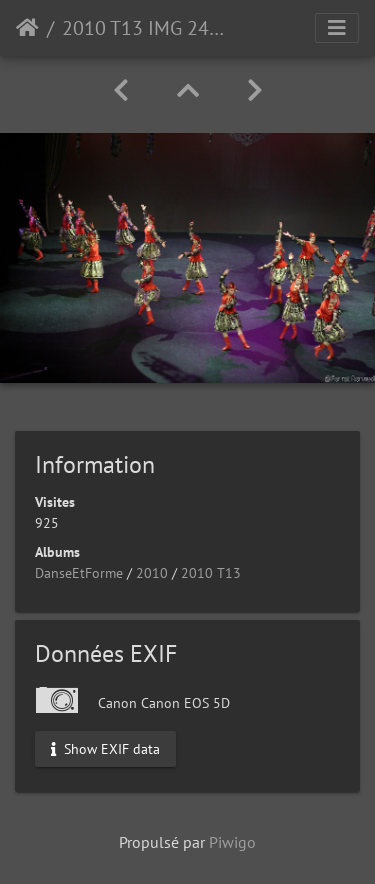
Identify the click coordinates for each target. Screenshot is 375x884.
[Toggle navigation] (337, 28)
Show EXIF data (105, 748)
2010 (152, 573)
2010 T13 (211, 573)
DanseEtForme (79, 573)
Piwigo (232, 842)
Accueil (27, 28)
